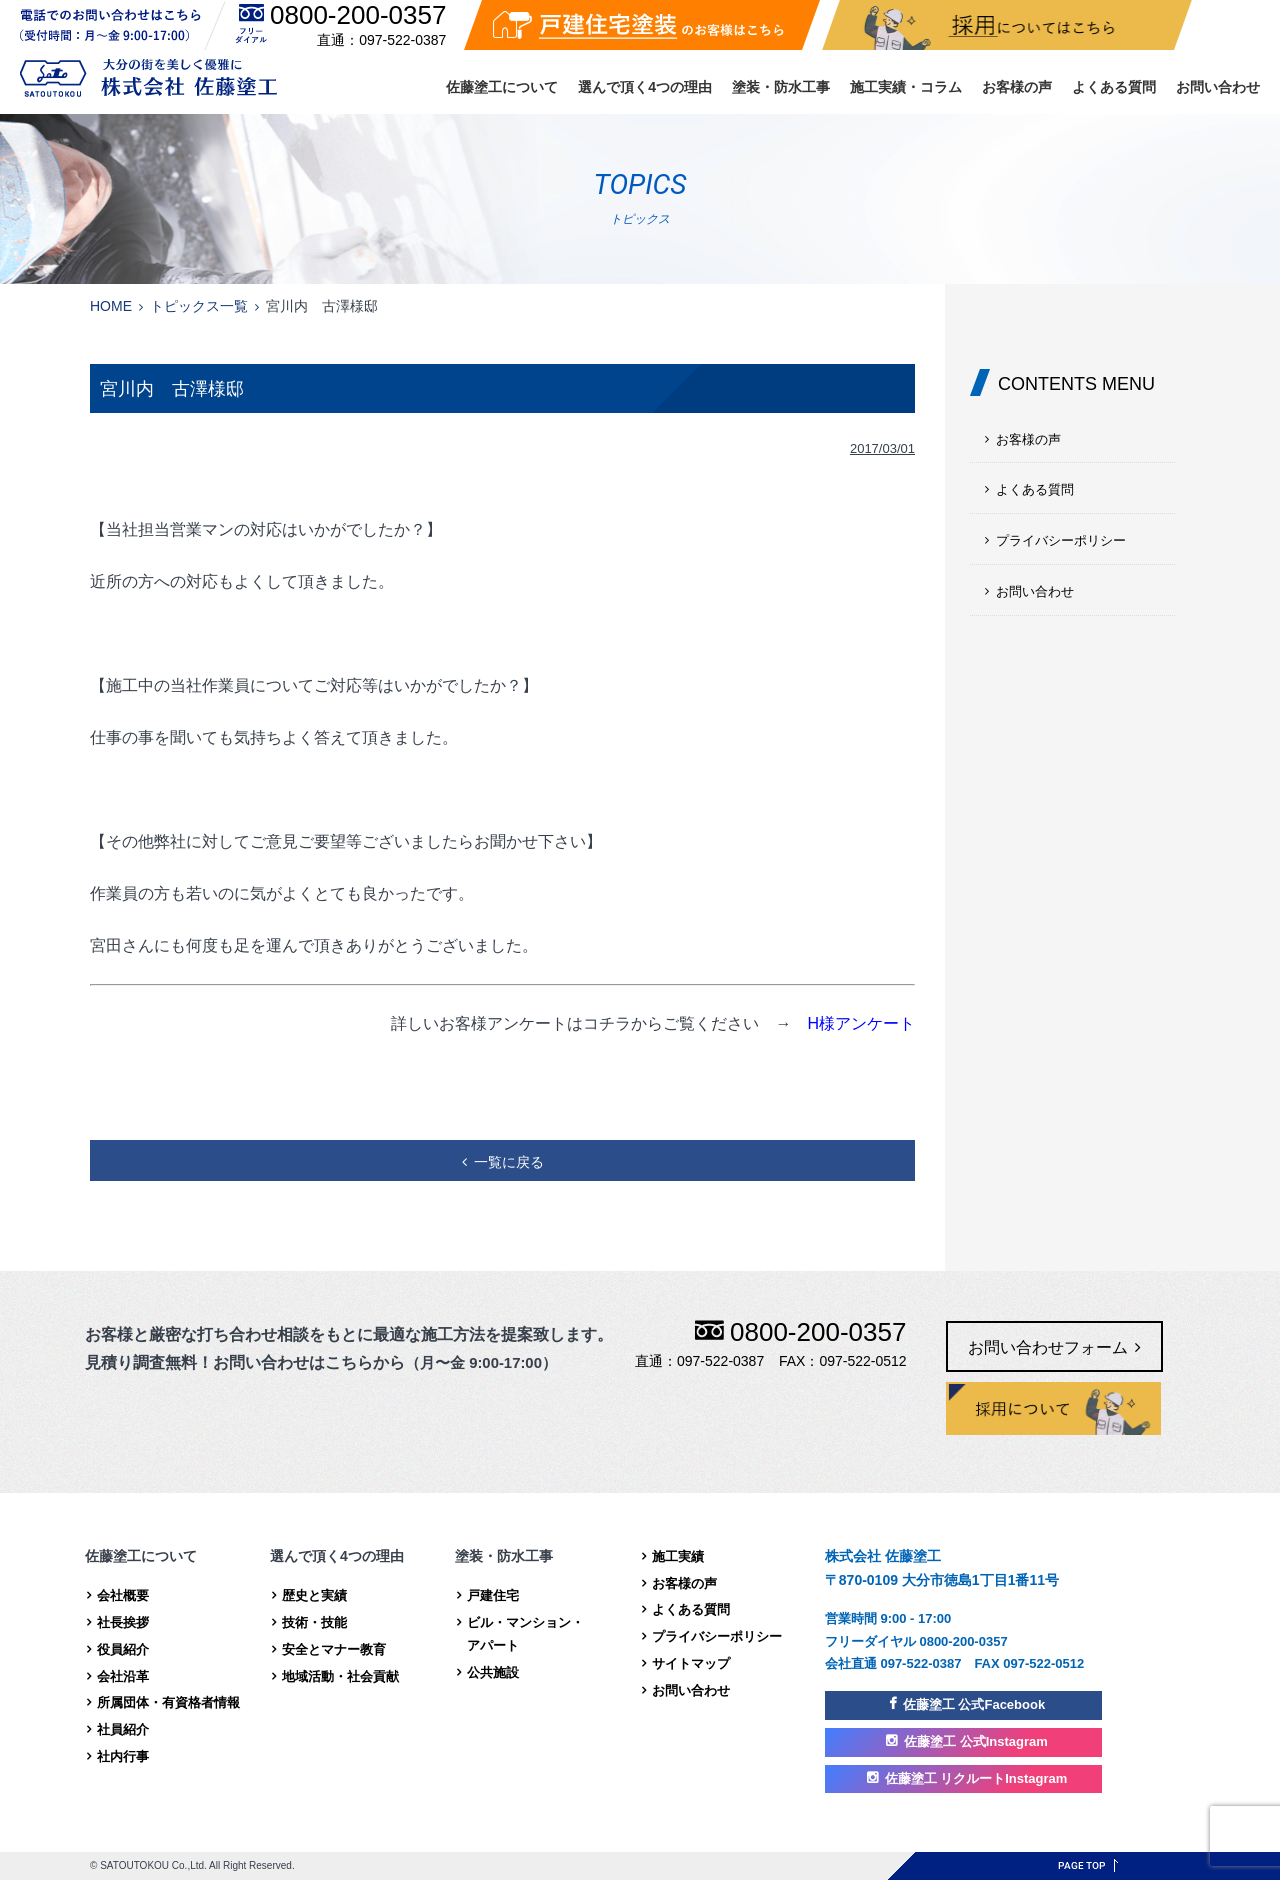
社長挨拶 (123, 1622)
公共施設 (493, 1672)
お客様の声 (1017, 87)
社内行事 (123, 1756)
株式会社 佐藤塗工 (148, 77)
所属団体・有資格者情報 (168, 1702)
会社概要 (123, 1595)
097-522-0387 (402, 40)
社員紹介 (123, 1729)
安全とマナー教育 (334, 1649)
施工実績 (678, 1556)
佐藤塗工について (502, 87)
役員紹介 (123, 1649)
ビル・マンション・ (551, 1636)
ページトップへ (1088, 1865)
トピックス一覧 (199, 306)
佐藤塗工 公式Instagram (976, 1741)
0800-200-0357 (358, 15)
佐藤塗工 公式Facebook (974, 1704)
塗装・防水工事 (781, 87)
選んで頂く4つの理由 (645, 87)
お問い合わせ (1218, 87)
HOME (111, 306)
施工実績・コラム (906, 87)
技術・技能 (314, 1622)
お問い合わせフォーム (1048, 1347)
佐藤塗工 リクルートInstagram (976, 1778)
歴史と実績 (314, 1595)
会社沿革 (123, 1676)
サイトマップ (691, 1663)
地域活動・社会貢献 (340, 1676)
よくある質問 (1114, 87)
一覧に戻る (509, 1162)
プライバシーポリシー (1061, 540)
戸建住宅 (493, 1595)
